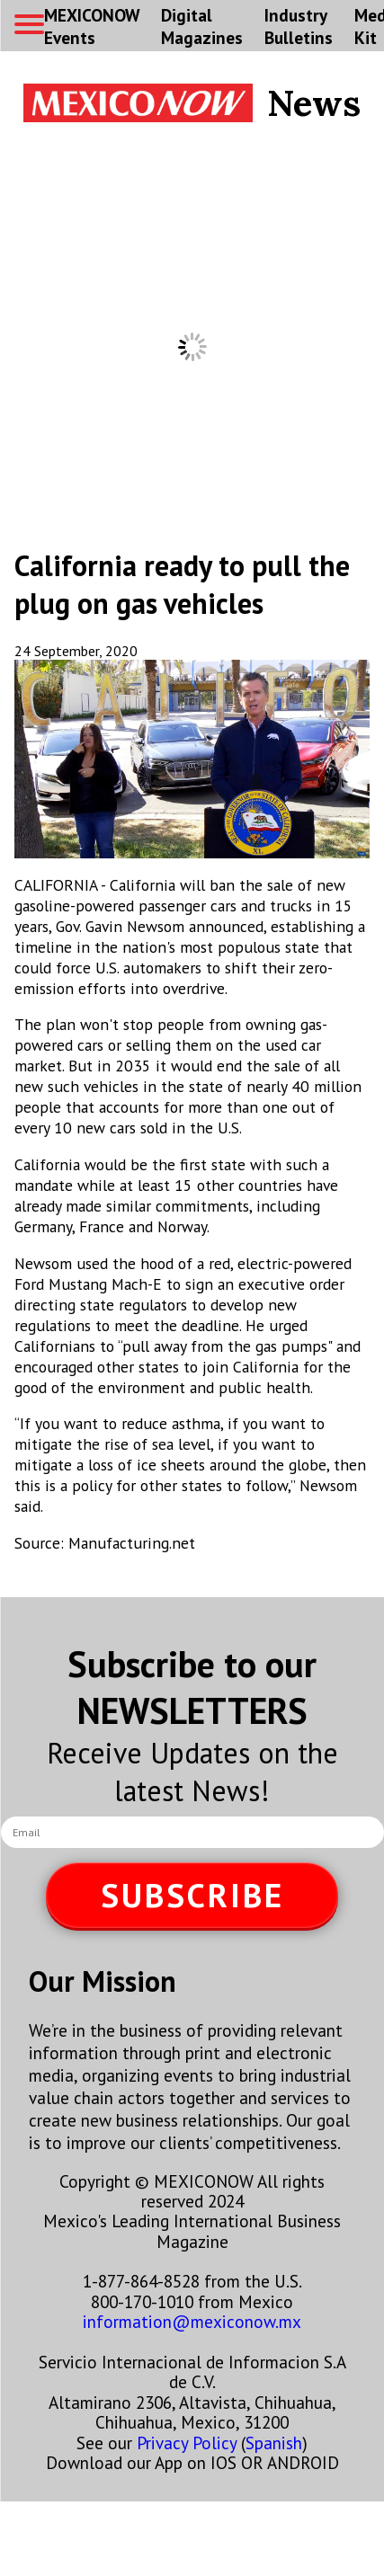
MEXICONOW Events (91, 26)
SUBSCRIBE (192, 1895)
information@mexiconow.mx (192, 2321)
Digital (202, 26)
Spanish (274, 2442)
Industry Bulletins (298, 26)
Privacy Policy (187, 2442)
